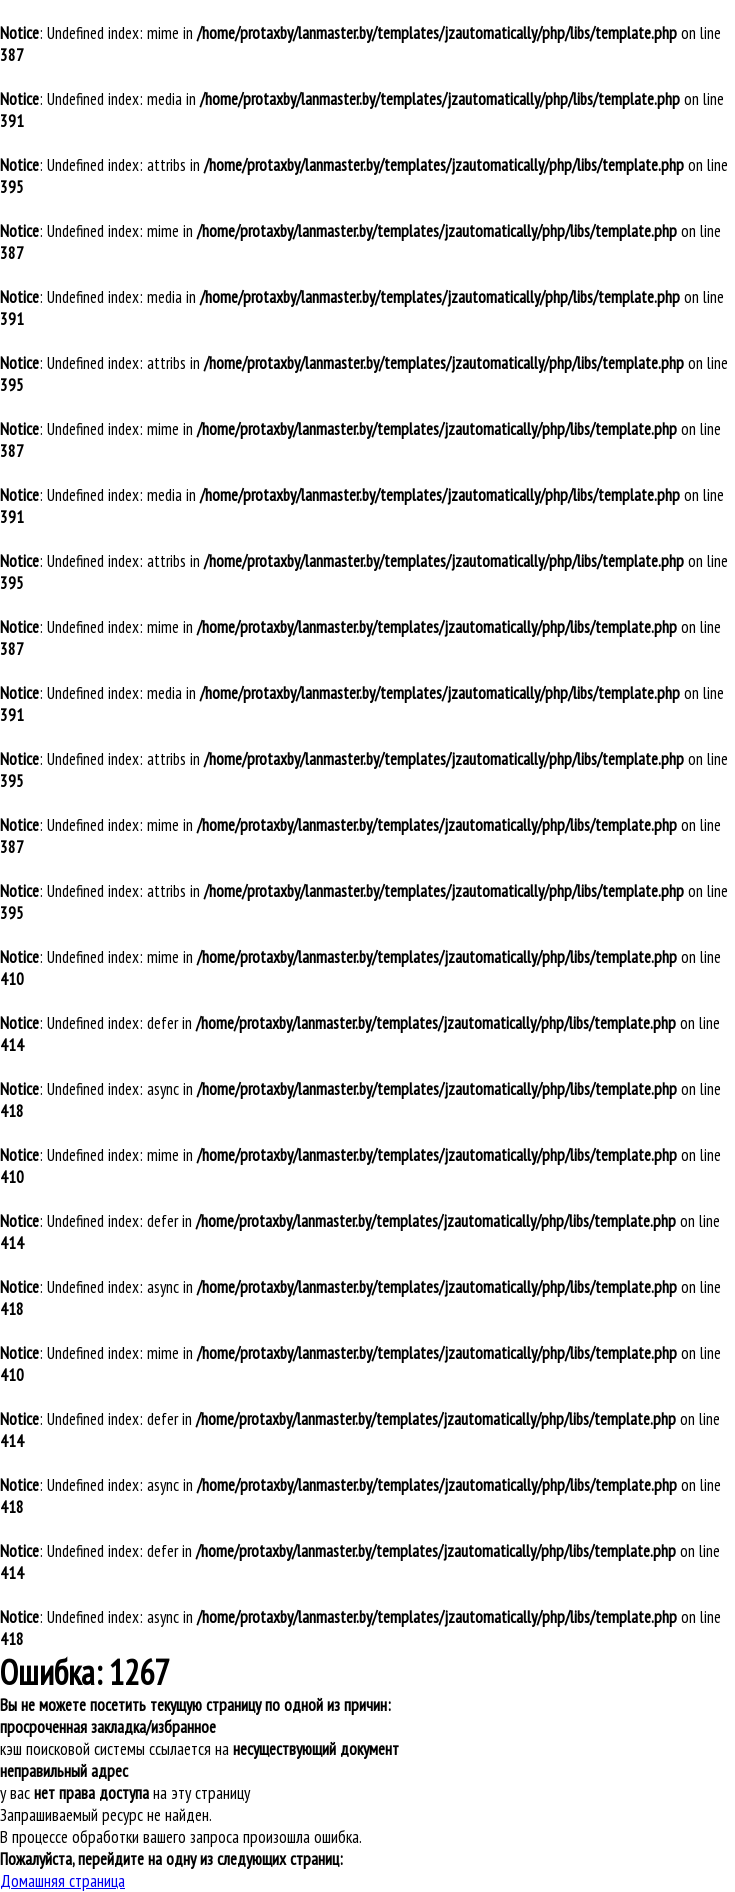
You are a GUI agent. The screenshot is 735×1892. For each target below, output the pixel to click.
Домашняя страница (62, 1881)
